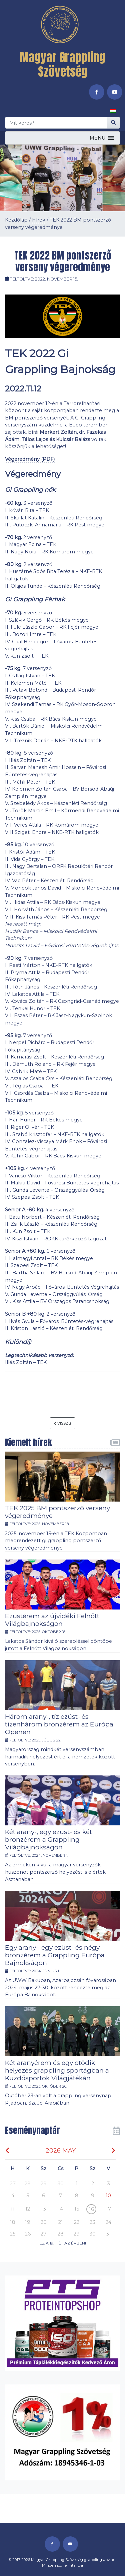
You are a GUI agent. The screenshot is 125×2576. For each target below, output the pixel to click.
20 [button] (44, 2222)
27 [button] (13, 2184)
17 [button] (108, 2209)
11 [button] (13, 2209)
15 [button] (76, 2209)
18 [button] (12, 2222)
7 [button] (60, 2196)
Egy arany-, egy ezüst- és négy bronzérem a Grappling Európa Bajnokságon (55, 1955)
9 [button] (92, 2196)
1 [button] (77, 2184)
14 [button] (60, 2209)
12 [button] (27, 2209)
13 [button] (43, 2209)
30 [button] (60, 2184)
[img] (7, 2150)
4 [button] (12, 2196)
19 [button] (27, 2222)
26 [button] (28, 2234)
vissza (62, 1423)
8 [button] (76, 2196)
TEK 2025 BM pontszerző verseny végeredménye (57, 1512)
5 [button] (27, 2196)
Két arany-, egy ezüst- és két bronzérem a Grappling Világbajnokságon (48, 1839)
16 (91, 2209)
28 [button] (28, 2184)
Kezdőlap (16, 220)
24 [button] (108, 2222)
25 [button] (12, 2234)
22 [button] (76, 2222)
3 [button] (108, 2184)
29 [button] (44, 2184)
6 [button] (43, 2196)
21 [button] (60, 2222)
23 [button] (92, 2222)
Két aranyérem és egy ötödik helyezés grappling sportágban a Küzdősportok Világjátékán (57, 2070)
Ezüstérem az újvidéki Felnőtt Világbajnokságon (52, 1619)
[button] (97, 138)
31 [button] (108, 2234)
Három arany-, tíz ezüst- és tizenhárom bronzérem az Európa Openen (59, 1724)
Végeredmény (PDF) (30, 459)
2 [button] (92, 2184)
